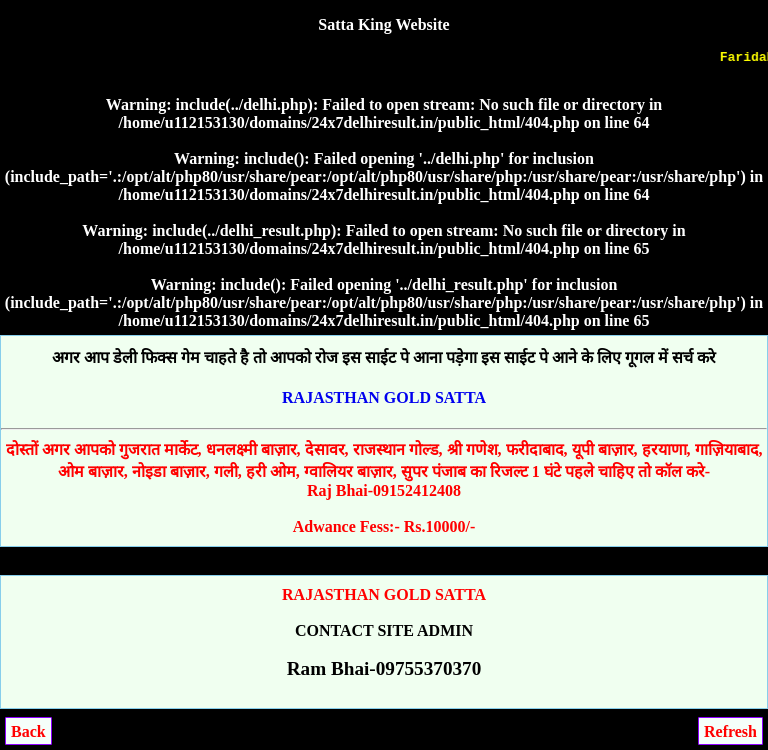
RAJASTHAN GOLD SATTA (384, 397)
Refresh (730, 731)
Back (28, 731)
